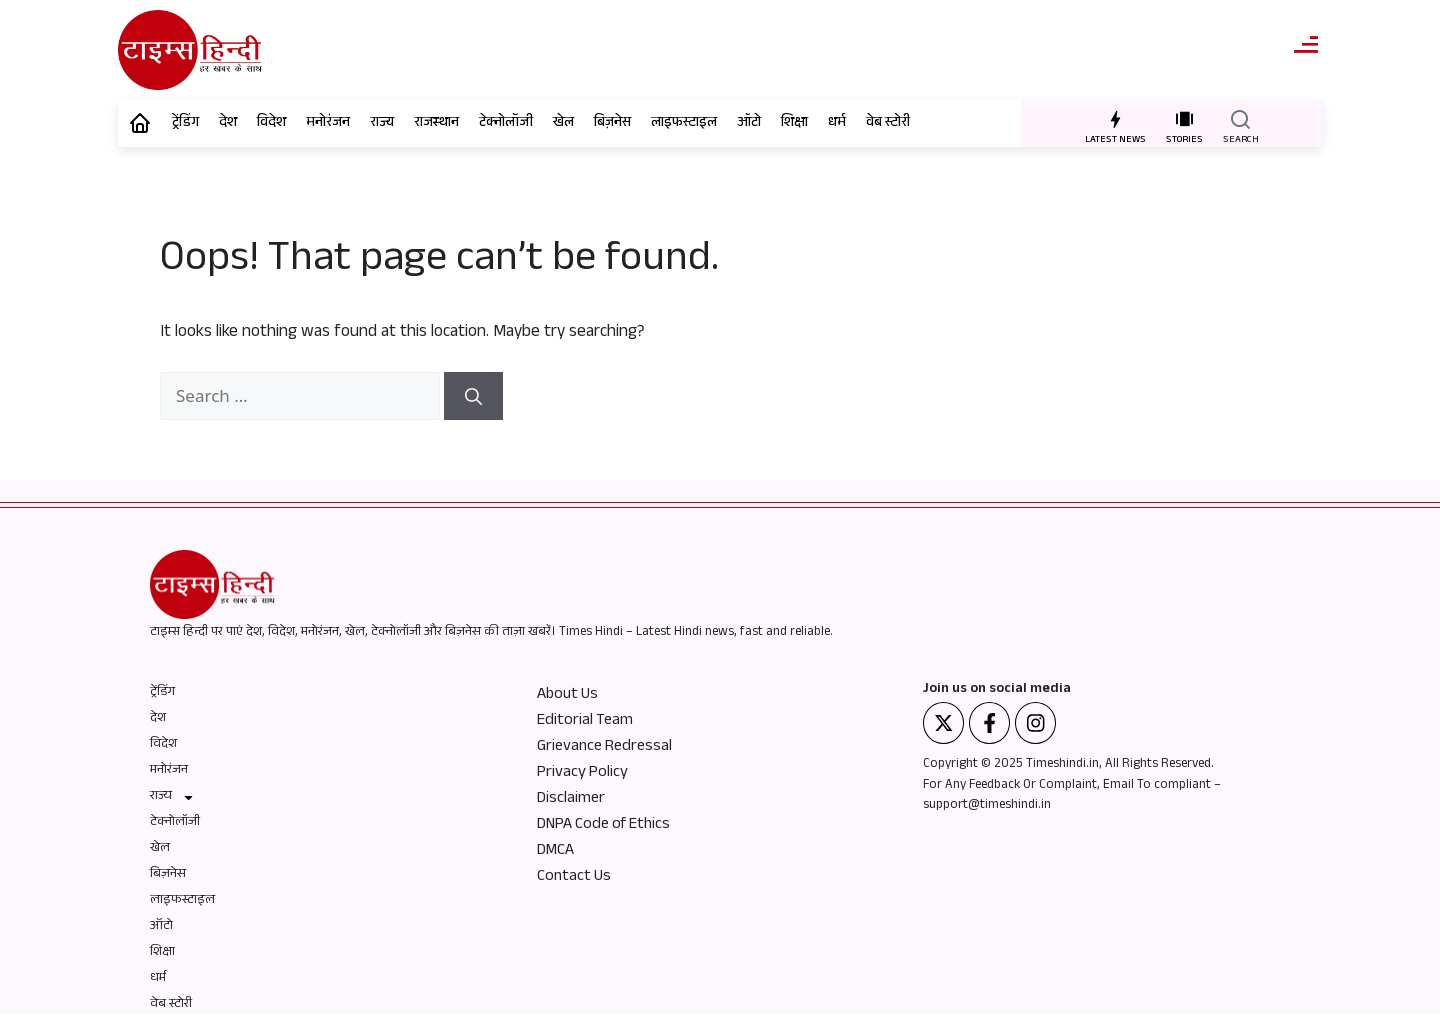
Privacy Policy (582, 774)
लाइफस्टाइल (684, 124)
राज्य (382, 124)
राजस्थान (436, 124)
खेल (563, 124)
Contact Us (574, 878)
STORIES (1184, 140)
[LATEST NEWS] (1115, 118)
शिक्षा (794, 124)
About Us (567, 696)
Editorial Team (585, 722)
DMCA (555, 852)
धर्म (837, 124)
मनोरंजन (328, 124)
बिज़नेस (612, 124)
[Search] (473, 396)
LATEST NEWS (1115, 140)
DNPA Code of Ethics (603, 826)
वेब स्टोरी (888, 124)
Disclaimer (571, 800)
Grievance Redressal (604, 748)
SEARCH (1241, 140)
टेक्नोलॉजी (506, 124)
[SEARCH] (1240, 118)
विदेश (271, 124)
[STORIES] (1184, 118)
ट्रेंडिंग (185, 124)
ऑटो (749, 124)
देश (228, 124)
